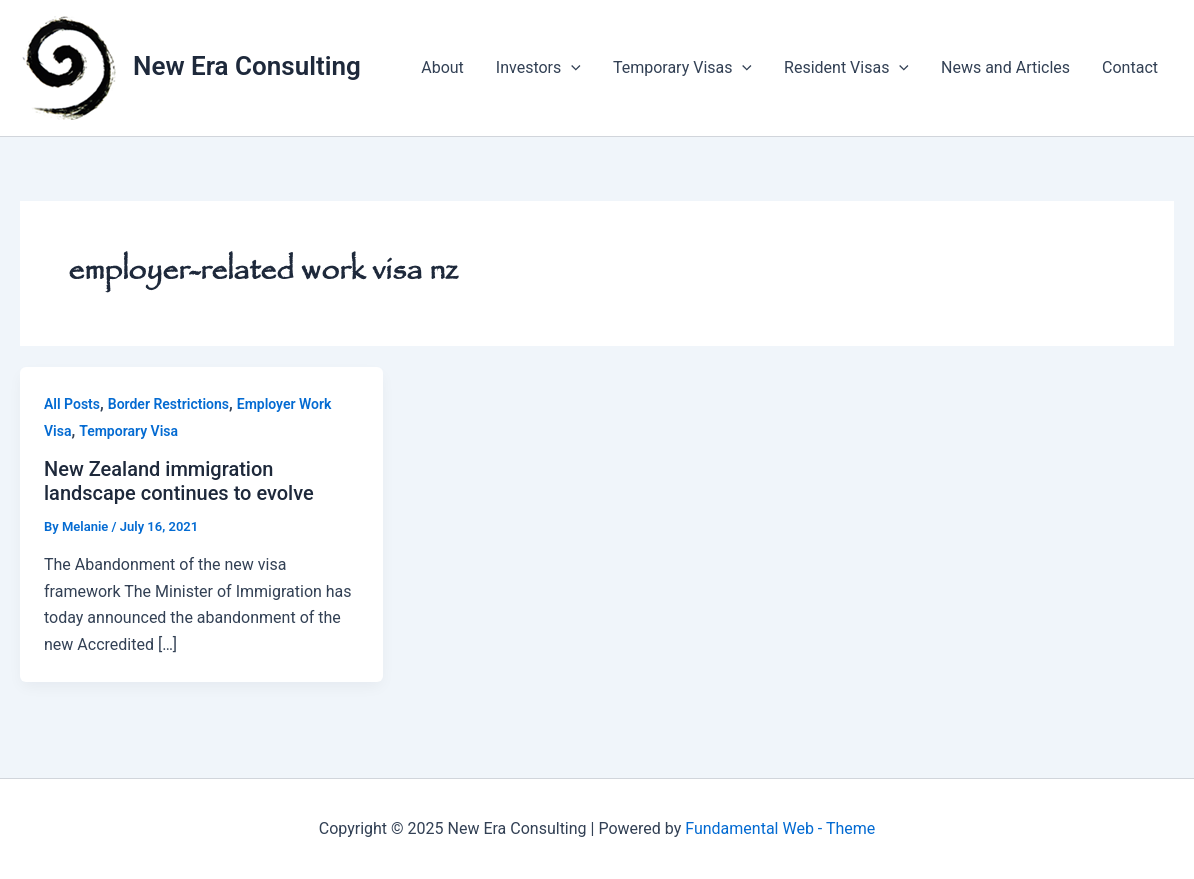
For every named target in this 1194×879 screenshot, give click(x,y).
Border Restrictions (168, 404)
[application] (571, 68)
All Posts (72, 404)
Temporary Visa (128, 431)
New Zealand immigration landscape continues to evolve (179, 481)
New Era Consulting (247, 66)
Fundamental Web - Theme (780, 828)
